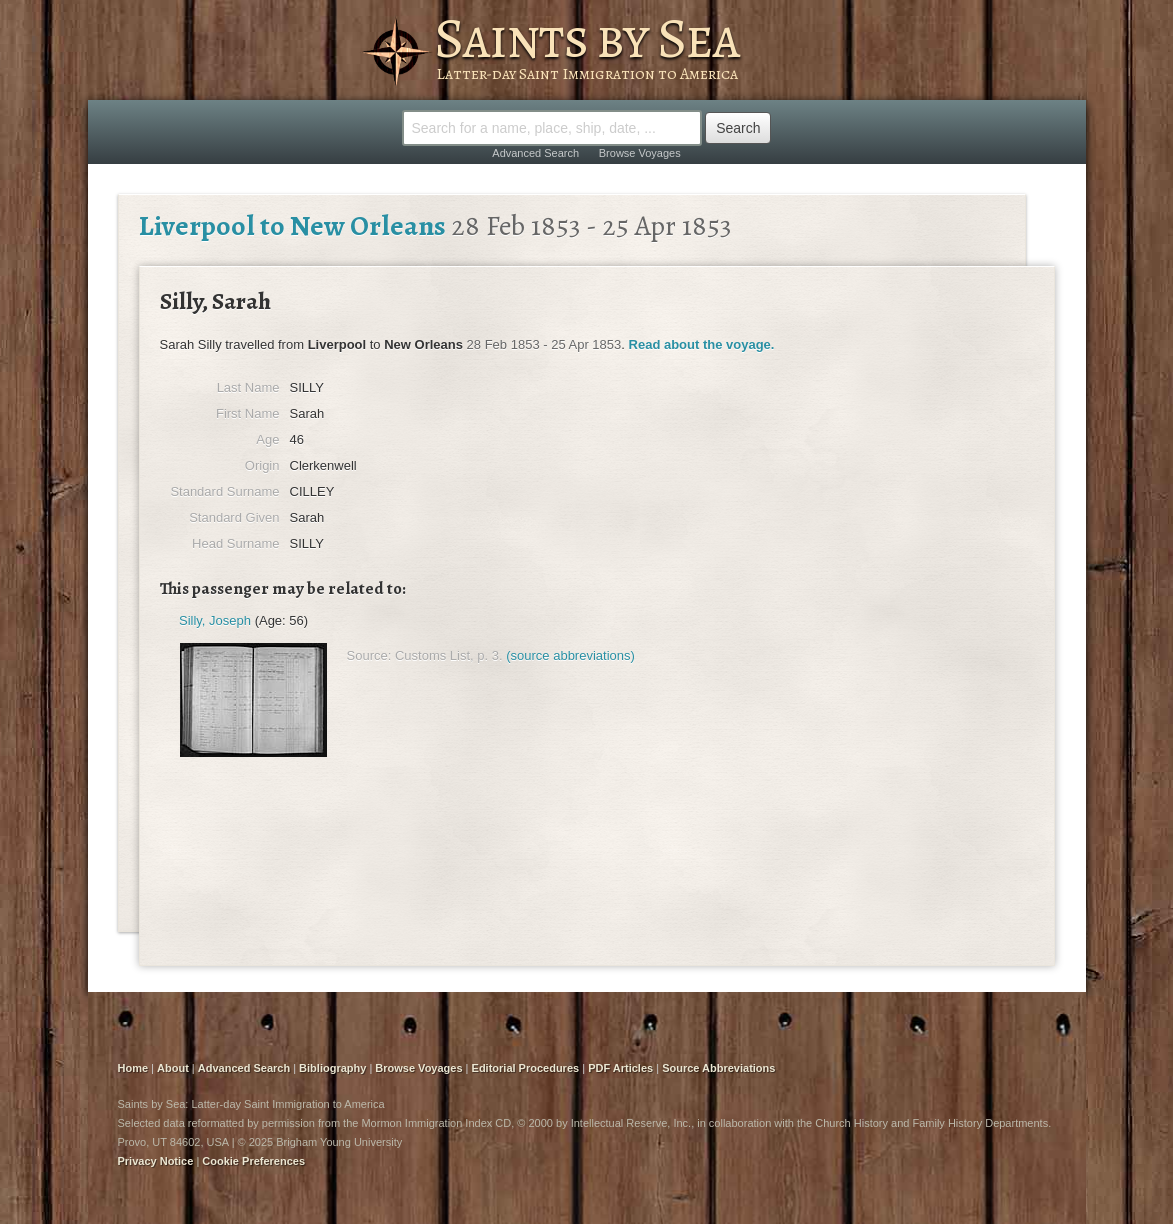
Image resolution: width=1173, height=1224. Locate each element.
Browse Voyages (640, 153)
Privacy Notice (156, 1161)
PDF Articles (620, 1068)
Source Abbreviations (718, 1068)
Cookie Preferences (253, 1161)
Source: (369, 655)
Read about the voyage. (702, 344)
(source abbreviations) (570, 655)
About (173, 1068)
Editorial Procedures (526, 1068)
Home (133, 1068)
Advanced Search (535, 153)
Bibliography (332, 1068)
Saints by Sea (586, 38)
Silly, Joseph (215, 620)
